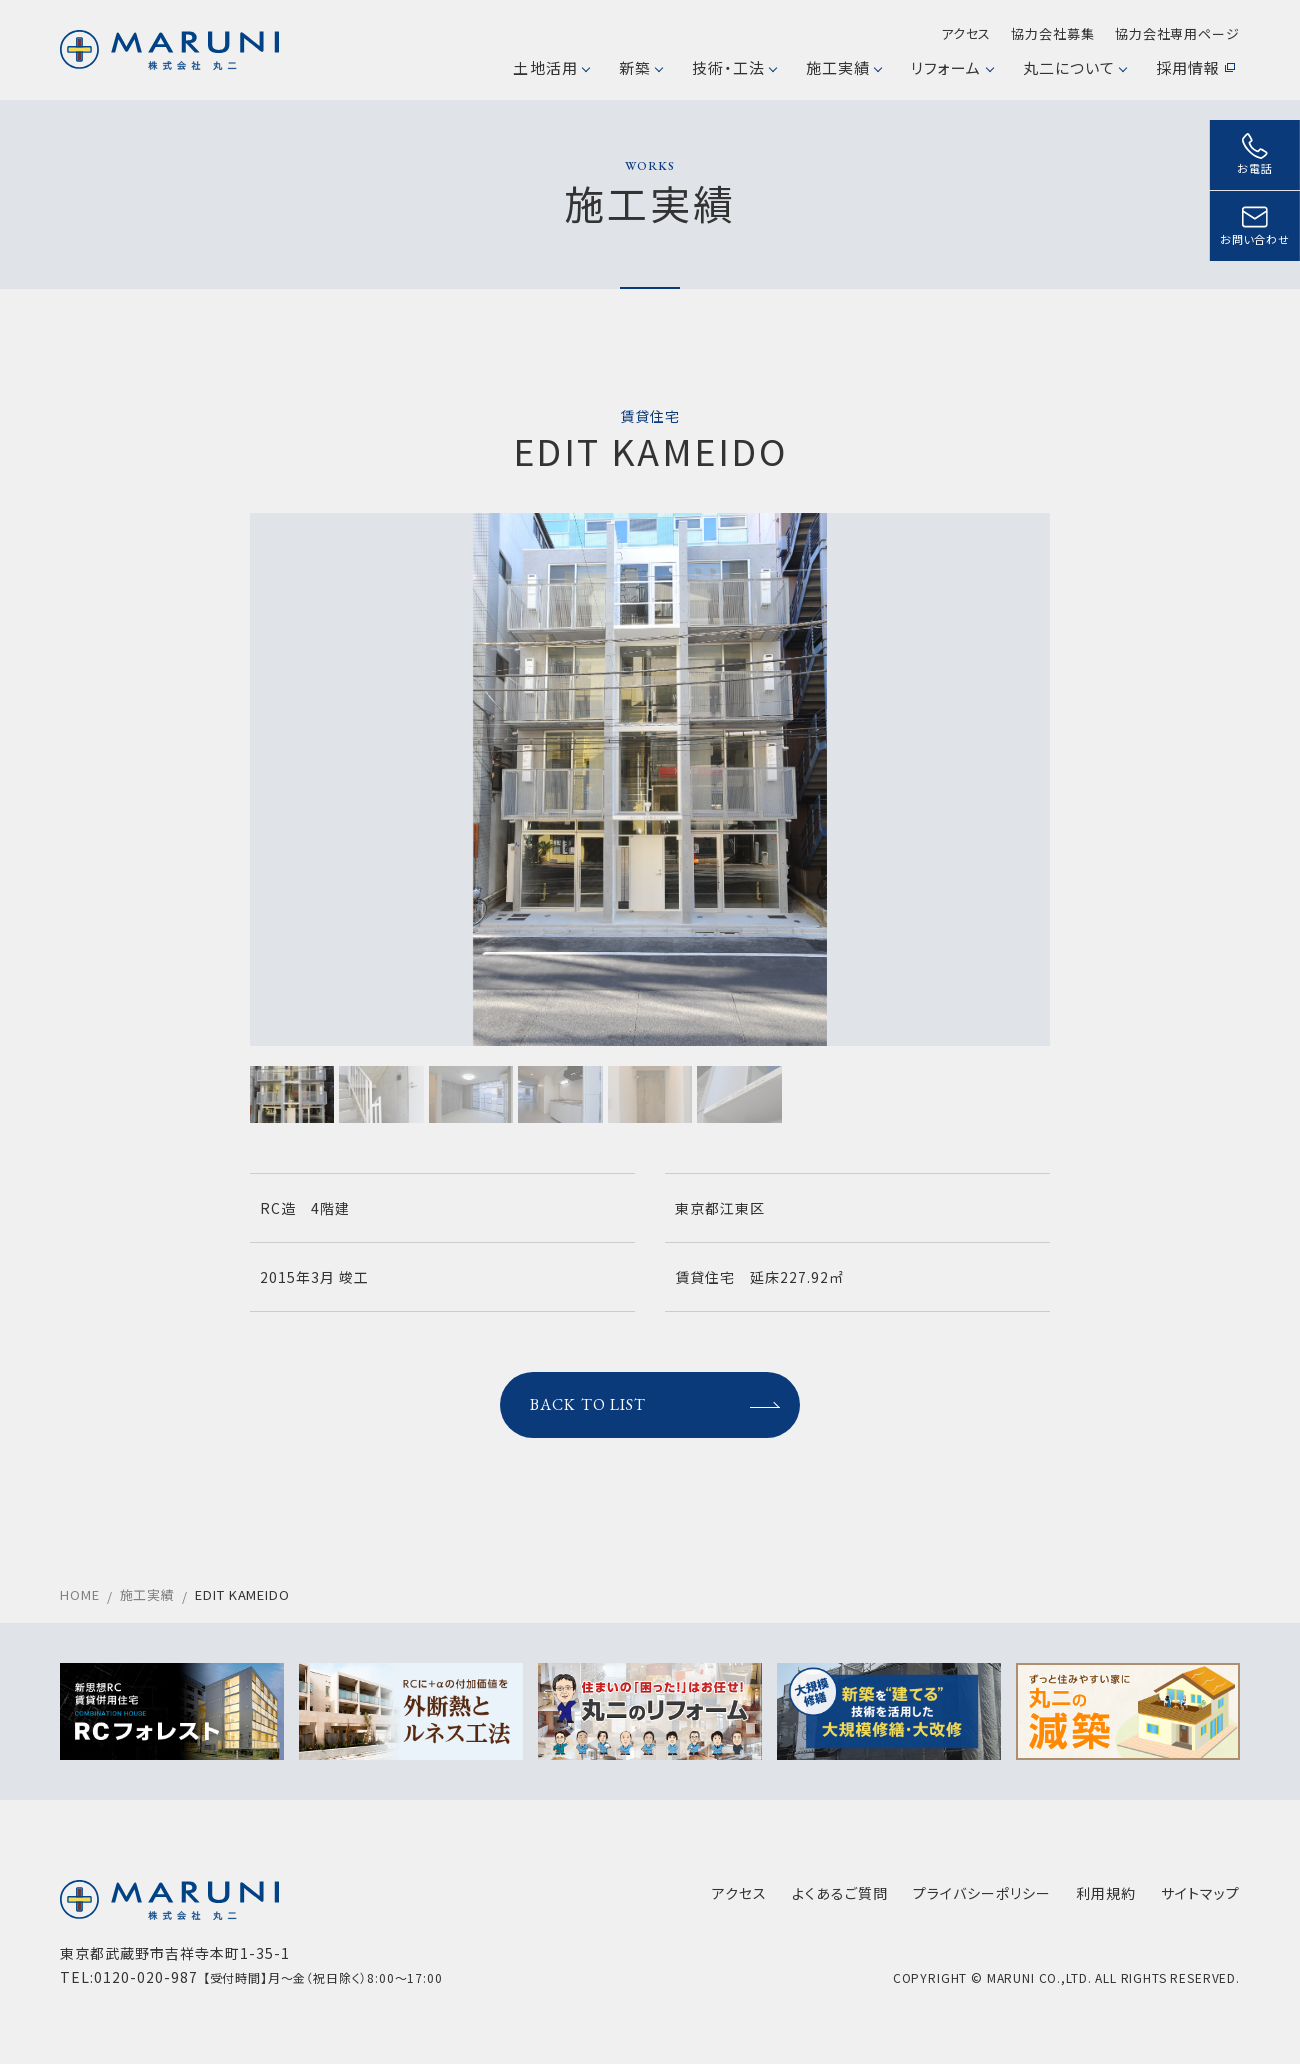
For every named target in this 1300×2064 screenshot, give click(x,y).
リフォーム (951, 67)
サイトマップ (1200, 1893)
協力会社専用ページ (1177, 33)
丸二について (1074, 67)
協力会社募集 (1052, 33)
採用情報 (1195, 67)
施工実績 (843, 67)
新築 (640, 67)
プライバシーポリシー (982, 1893)
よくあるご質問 (840, 1893)
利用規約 (1106, 1893)
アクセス (966, 33)
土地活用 (550, 67)
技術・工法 (734, 67)
